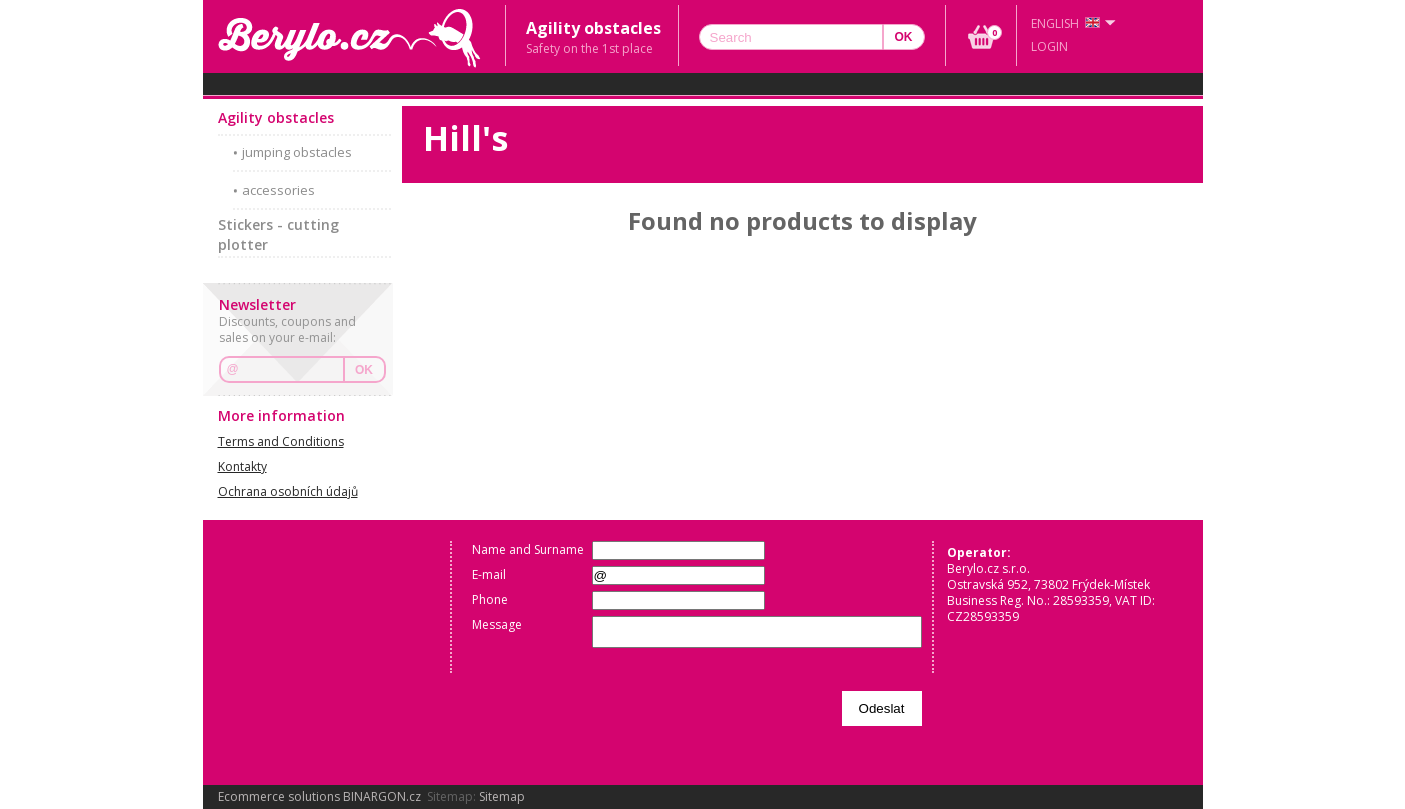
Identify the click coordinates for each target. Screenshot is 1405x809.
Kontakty (242, 466)
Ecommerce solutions (279, 796)
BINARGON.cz (382, 796)
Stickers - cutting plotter (278, 234)
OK (364, 370)
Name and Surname (528, 549)
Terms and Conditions (281, 441)
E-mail (489, 574)
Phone (490, 599)
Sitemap (502, 796)
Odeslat (882, 708)
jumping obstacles (297, 152)
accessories (278, 190)
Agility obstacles (276, 117)
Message (497, 624)
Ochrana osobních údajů (288, 491)
